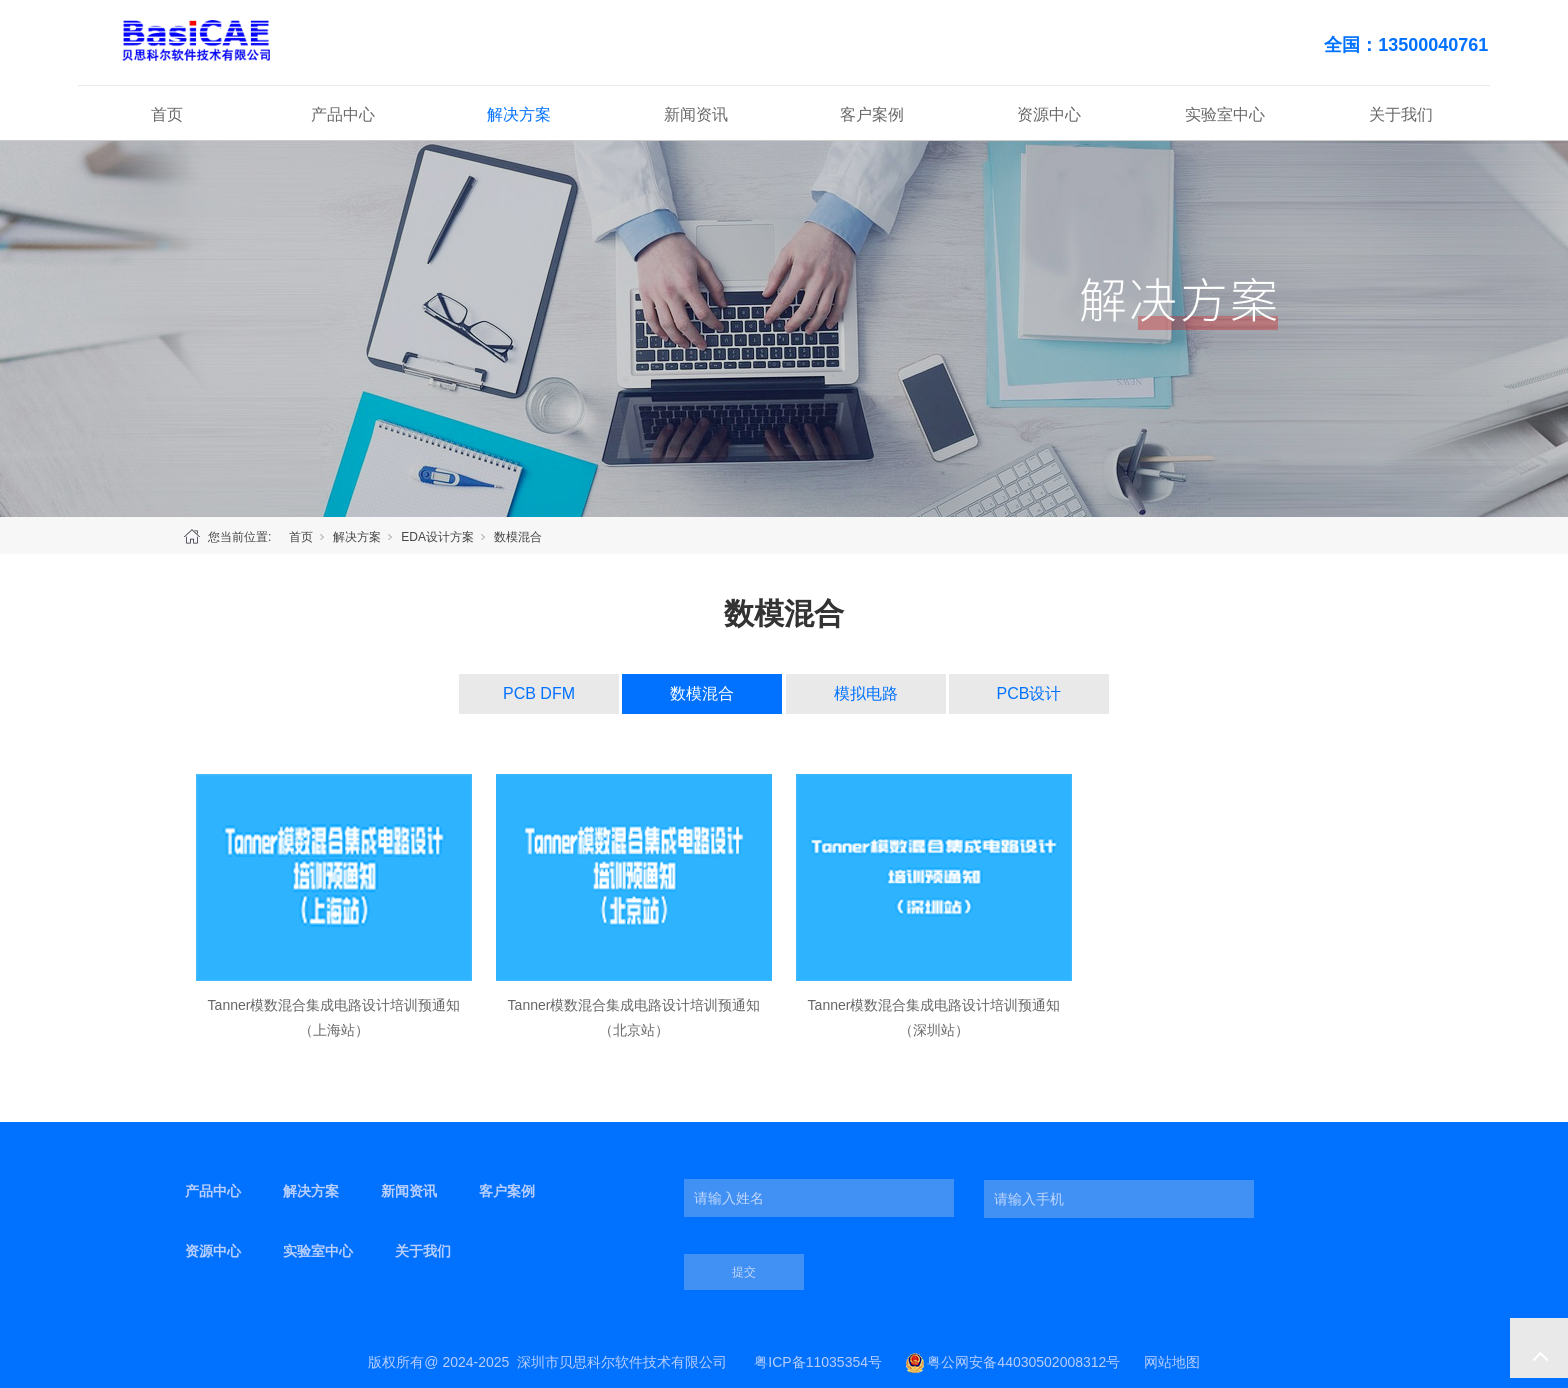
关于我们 (1401, 114)
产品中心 (343, 114)
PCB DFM (539, 693)
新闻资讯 (696, 114)
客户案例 (872, 114)
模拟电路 (866, 693)
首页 (167, 114)
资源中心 (1049, 114)
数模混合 (518, 537)
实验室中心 (1225, 114)
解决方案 (519, 114)
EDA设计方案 (437, 537)
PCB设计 (1029, 693)
